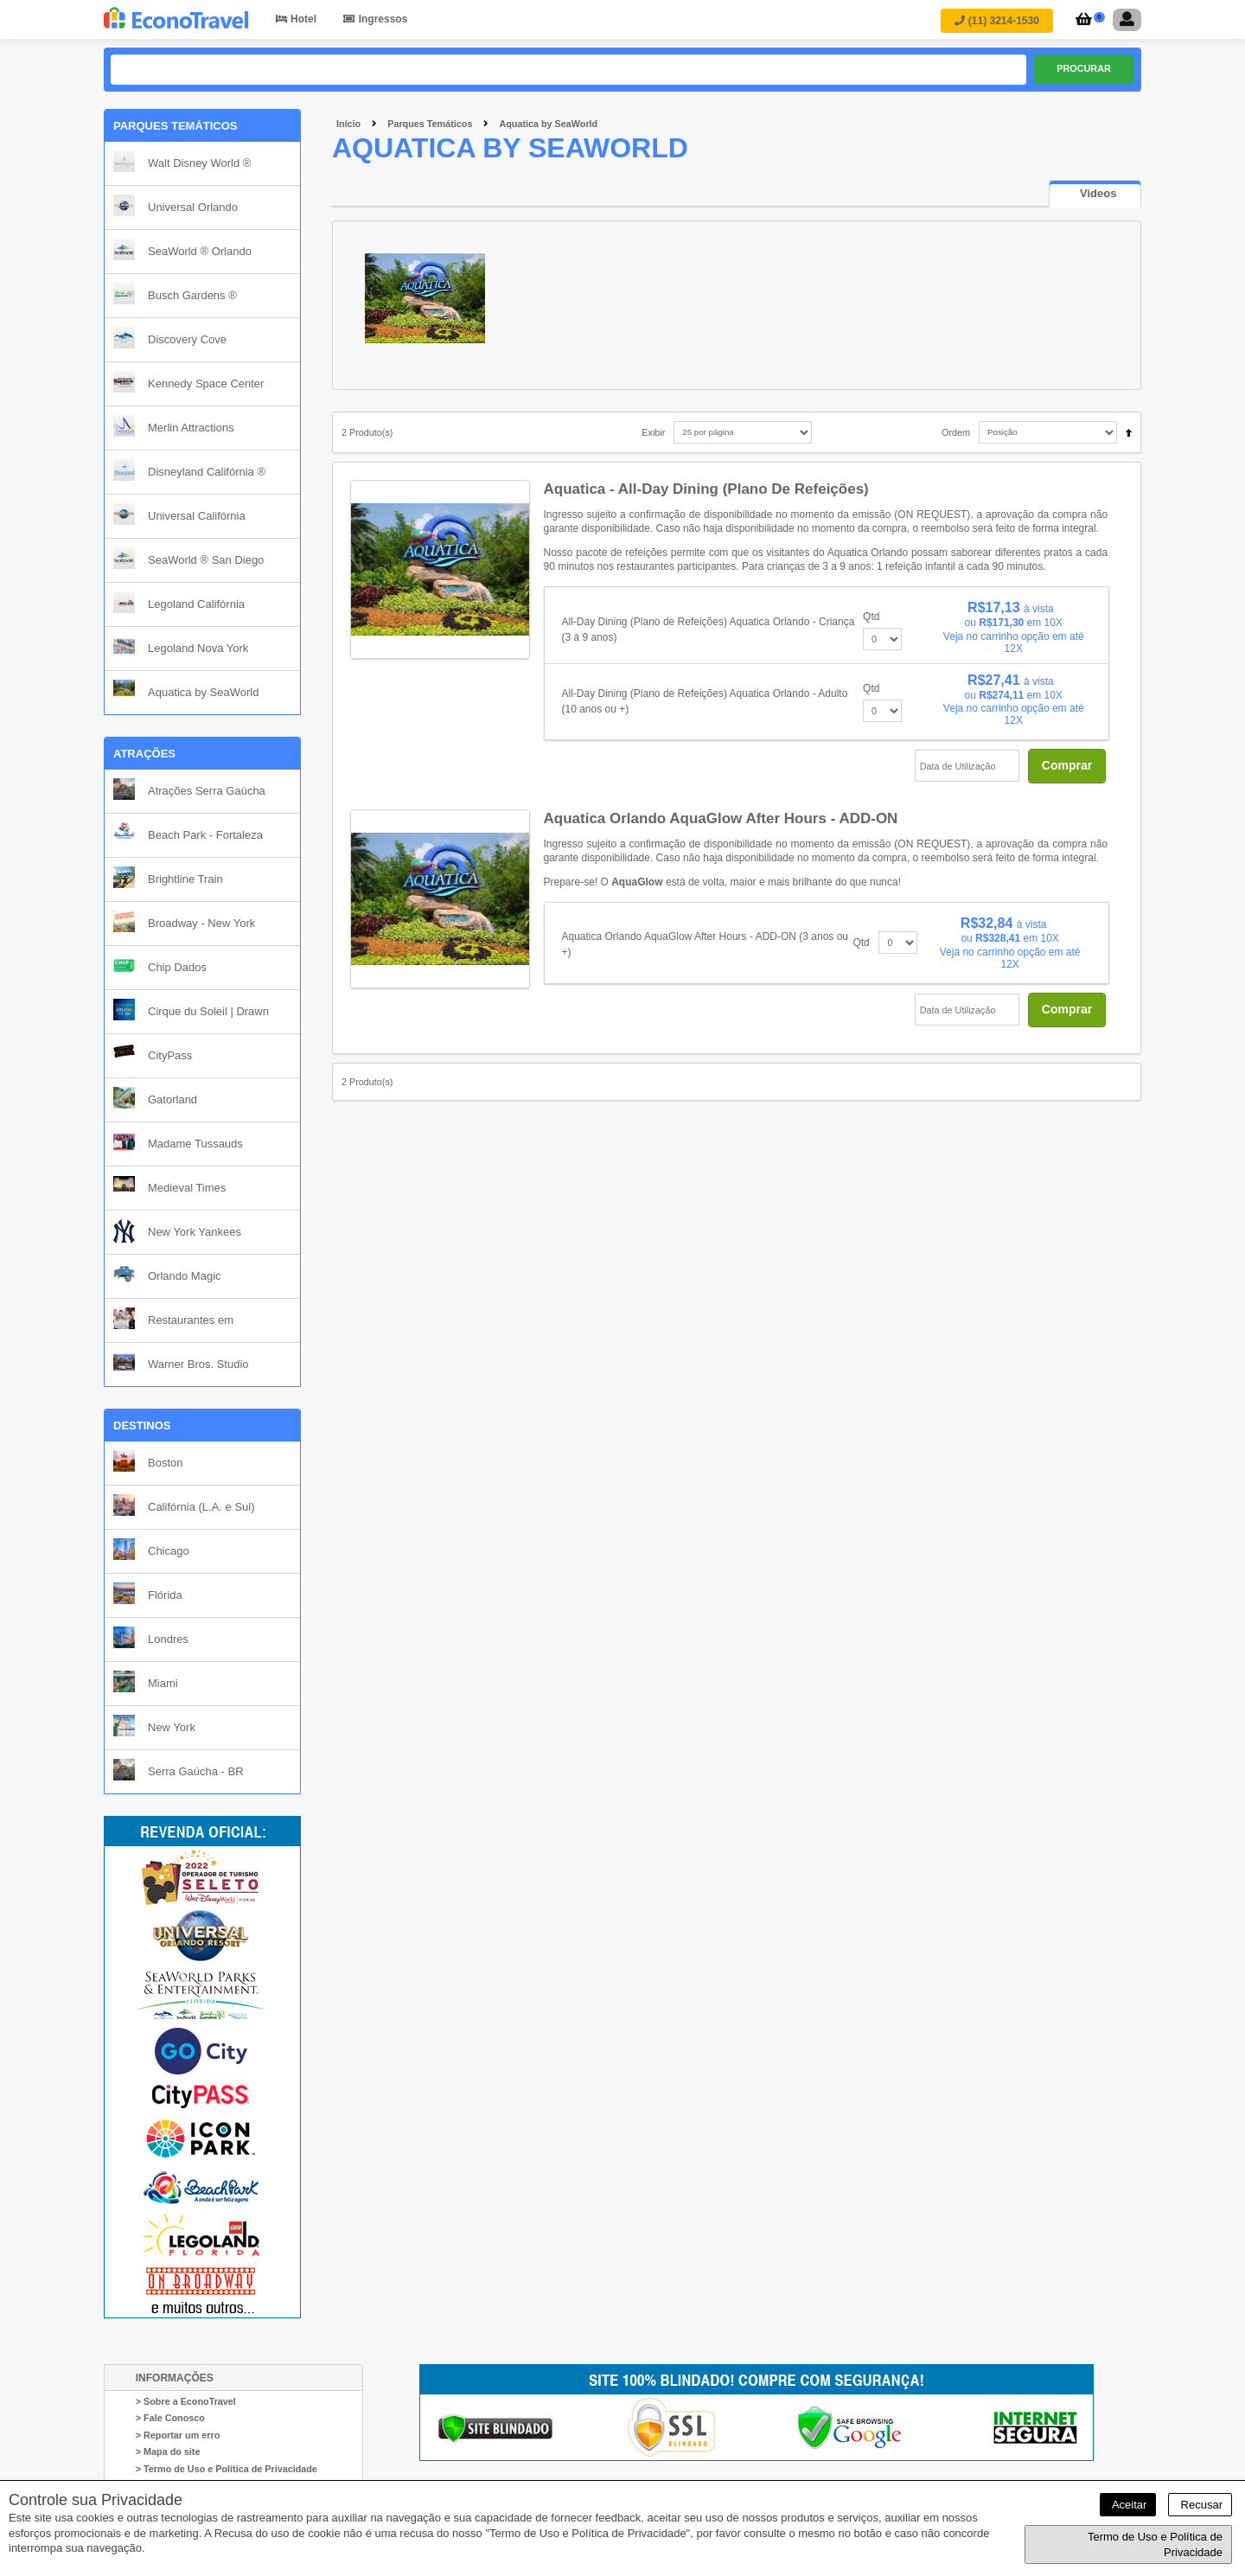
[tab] (1095, 194)
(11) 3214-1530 (996, 21)
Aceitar (1127, 2504)
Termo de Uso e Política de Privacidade (1155, 2544)
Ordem (956, 432)
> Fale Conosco (170, 2418)
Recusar (1200, 2504)
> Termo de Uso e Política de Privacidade (226, 2469)
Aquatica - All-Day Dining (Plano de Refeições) (706, 489)
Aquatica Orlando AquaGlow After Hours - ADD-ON (721, 818)
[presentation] (1095, 194)
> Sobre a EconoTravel (186, 2401)
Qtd (871, 616)
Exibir (653, 432)
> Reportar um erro (178, 2435)
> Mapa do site (168, 2452)
